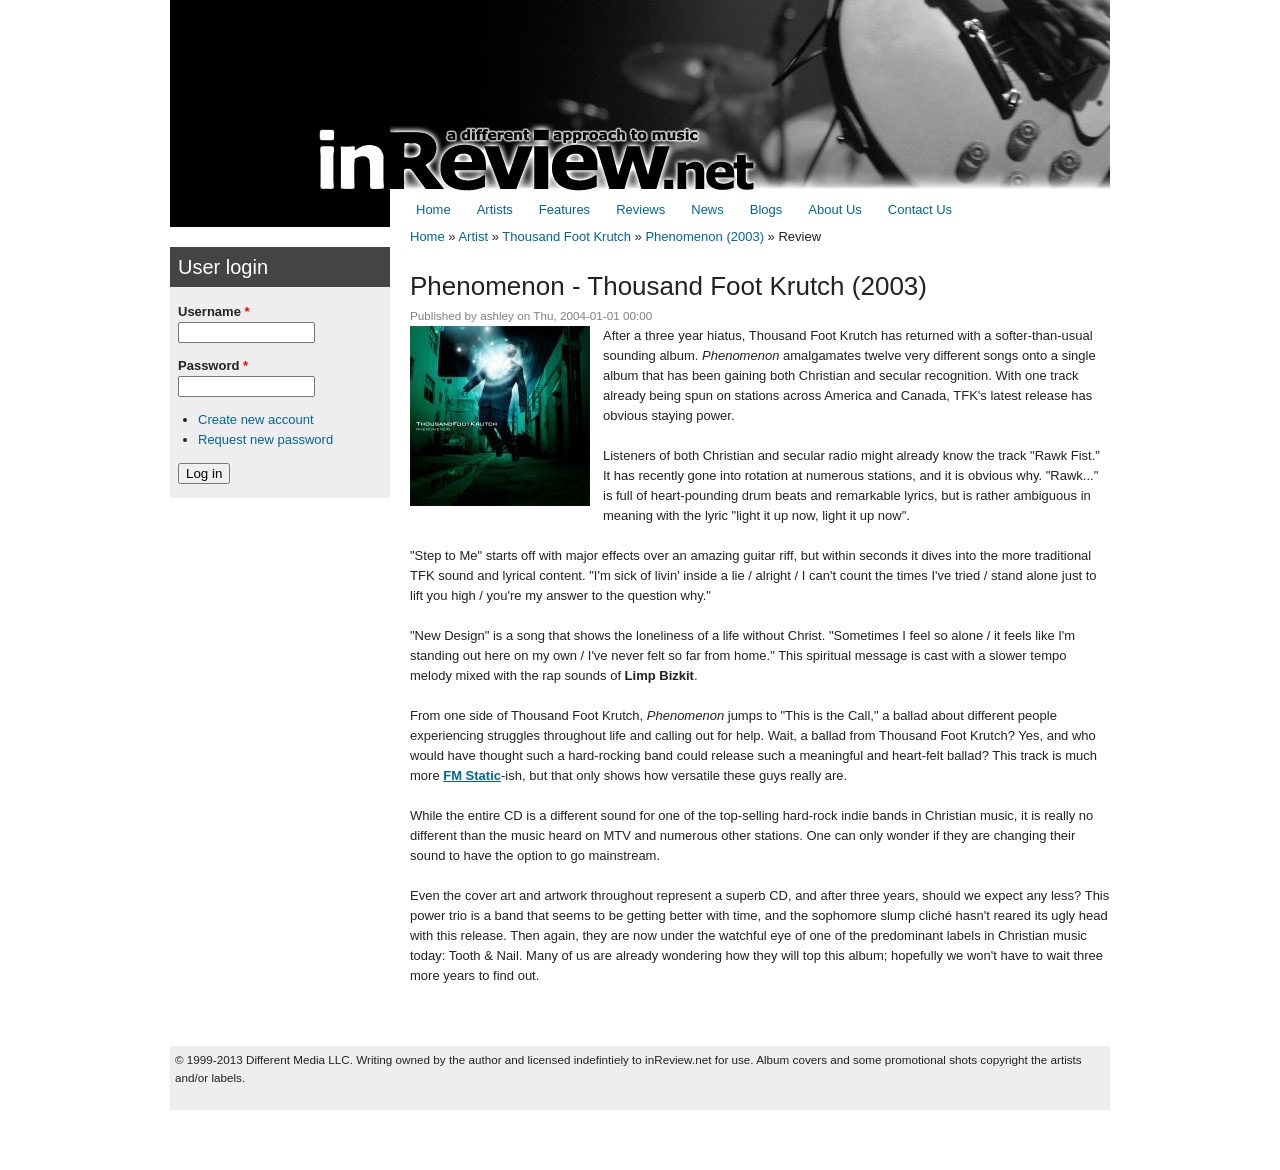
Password (213, 365)
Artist (473, 236)
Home (433, 209)
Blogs (766, 209)
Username (214, 311)
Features (564, 209)
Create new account (256, 419)
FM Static (472, 775)
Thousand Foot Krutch (566, 236)
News (707, 209)
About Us (834, 209)
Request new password (265, 439)
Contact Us (920, 209)
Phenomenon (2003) (704, 236)
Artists (495, 209)
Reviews (640, 209)
